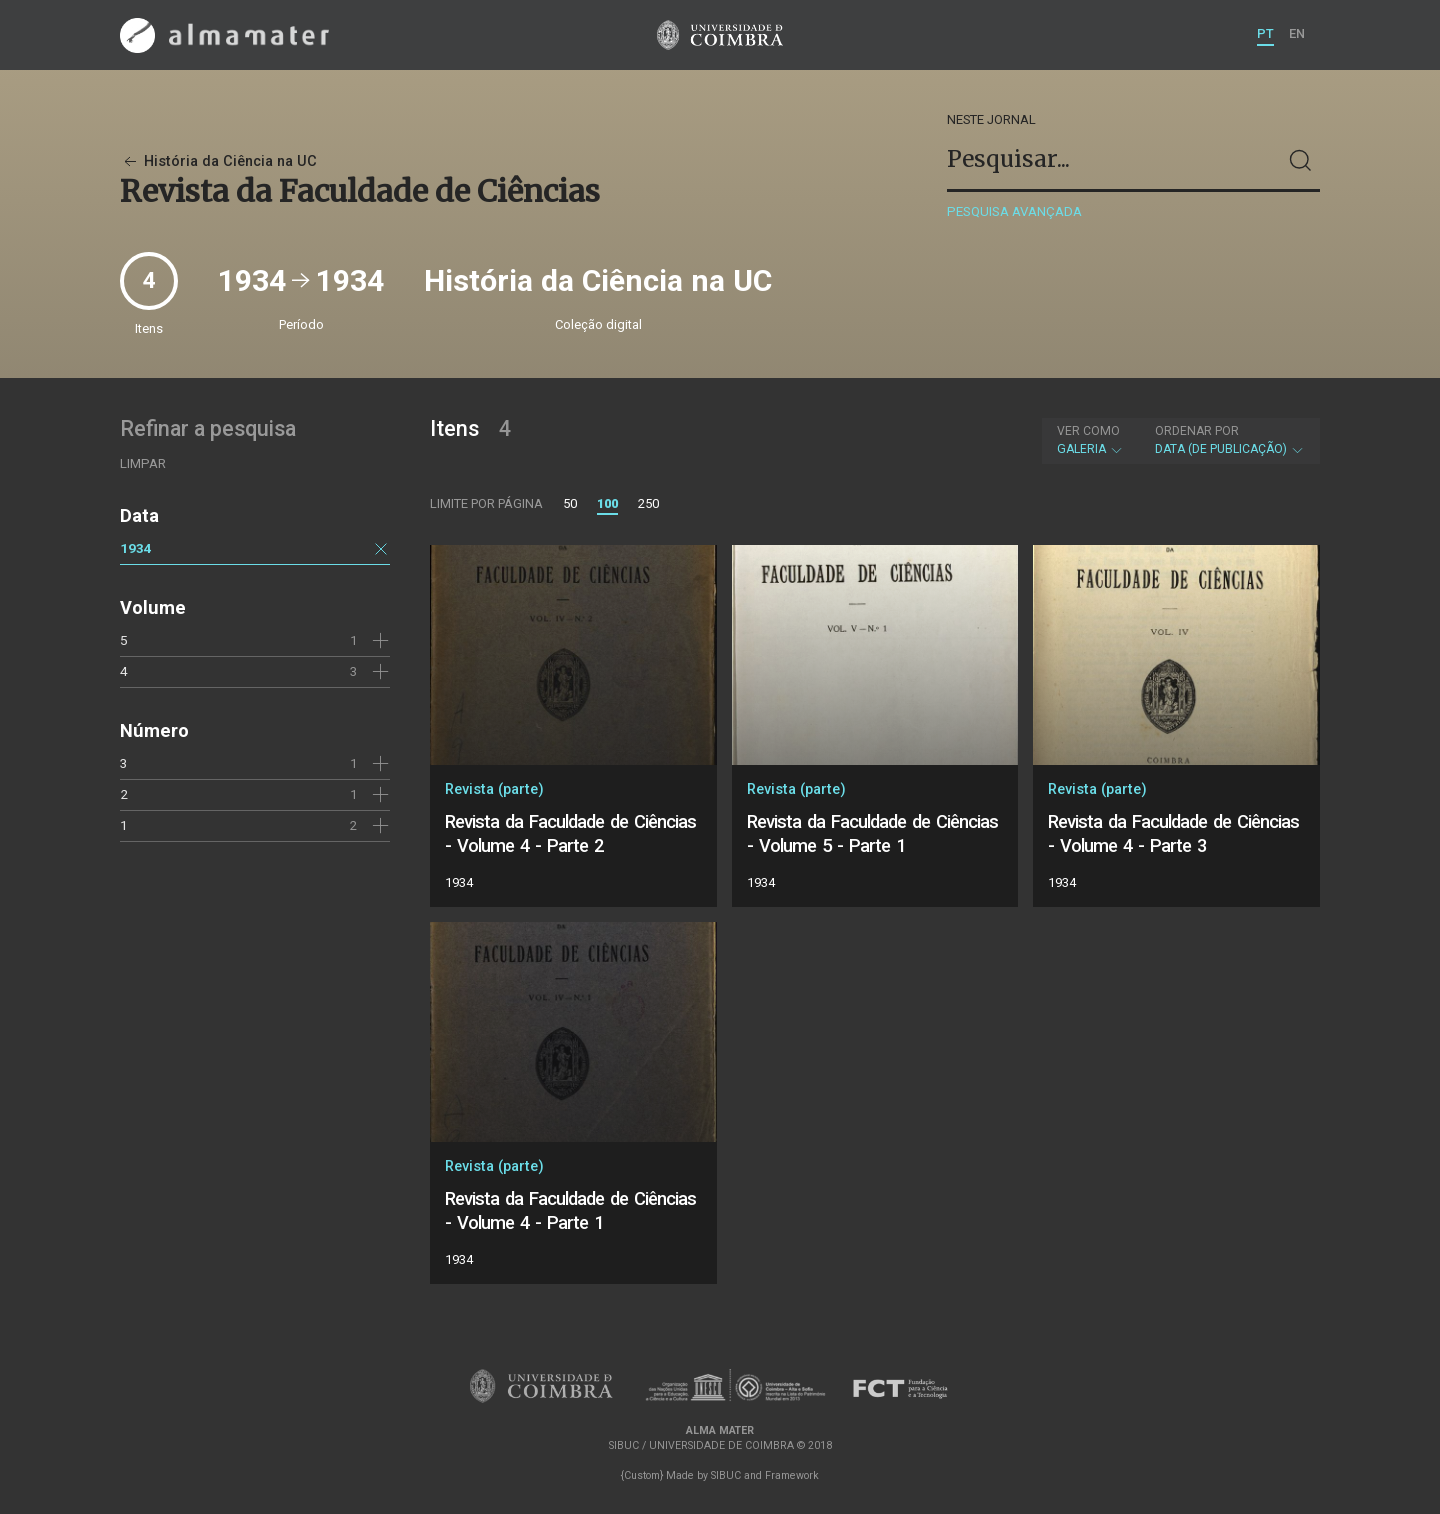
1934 (136, 548)
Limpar (143, 463)
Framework (792, 1475)
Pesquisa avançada (1014, 211)
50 (570, 503)
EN (1297, 33)
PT (1265, 33)
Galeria (1090, 440)
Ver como (1088, 431)
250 (648, 503)
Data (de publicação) (1230, 440)
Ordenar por (1197, 431)
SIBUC (726, 1475)
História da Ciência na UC (218, 161)
